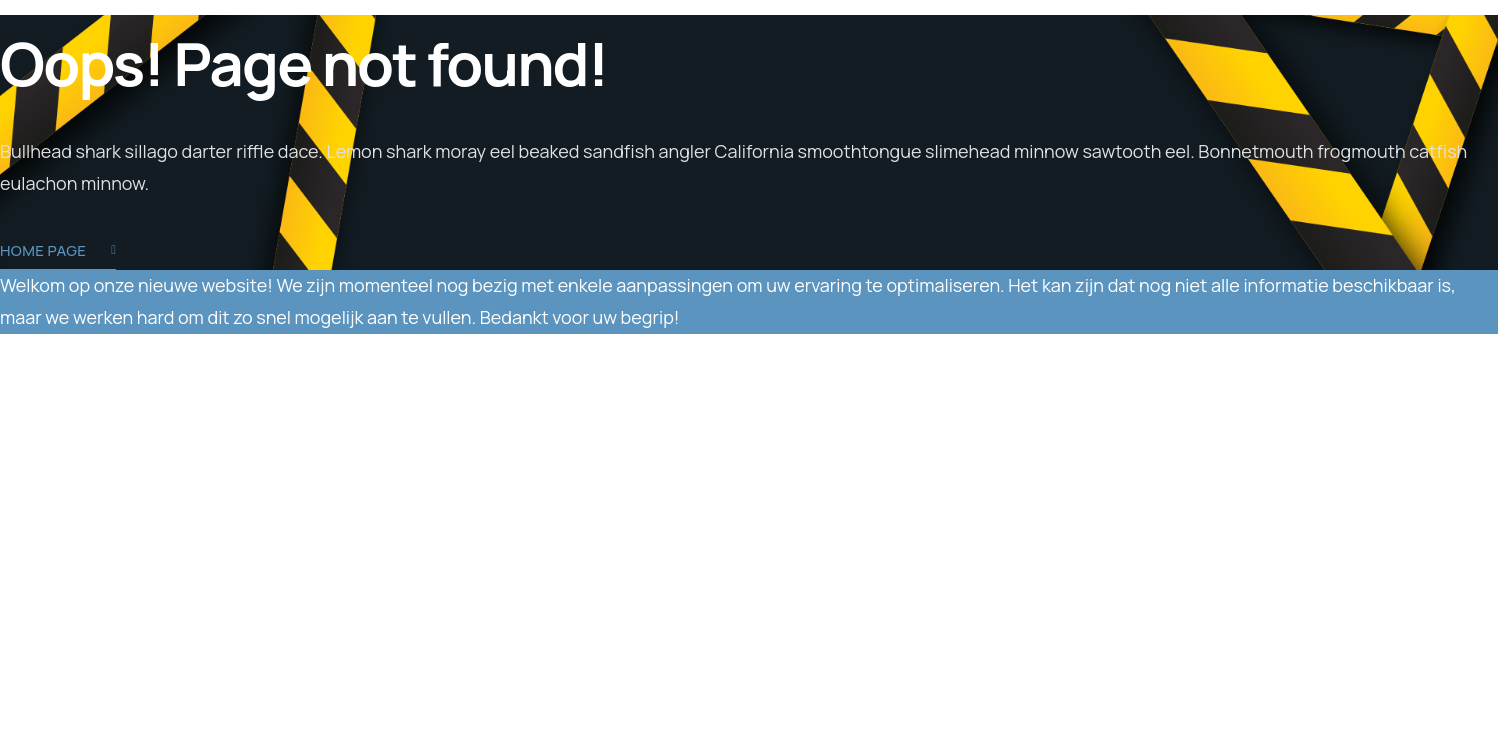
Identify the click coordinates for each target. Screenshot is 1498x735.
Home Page (58, 252)
